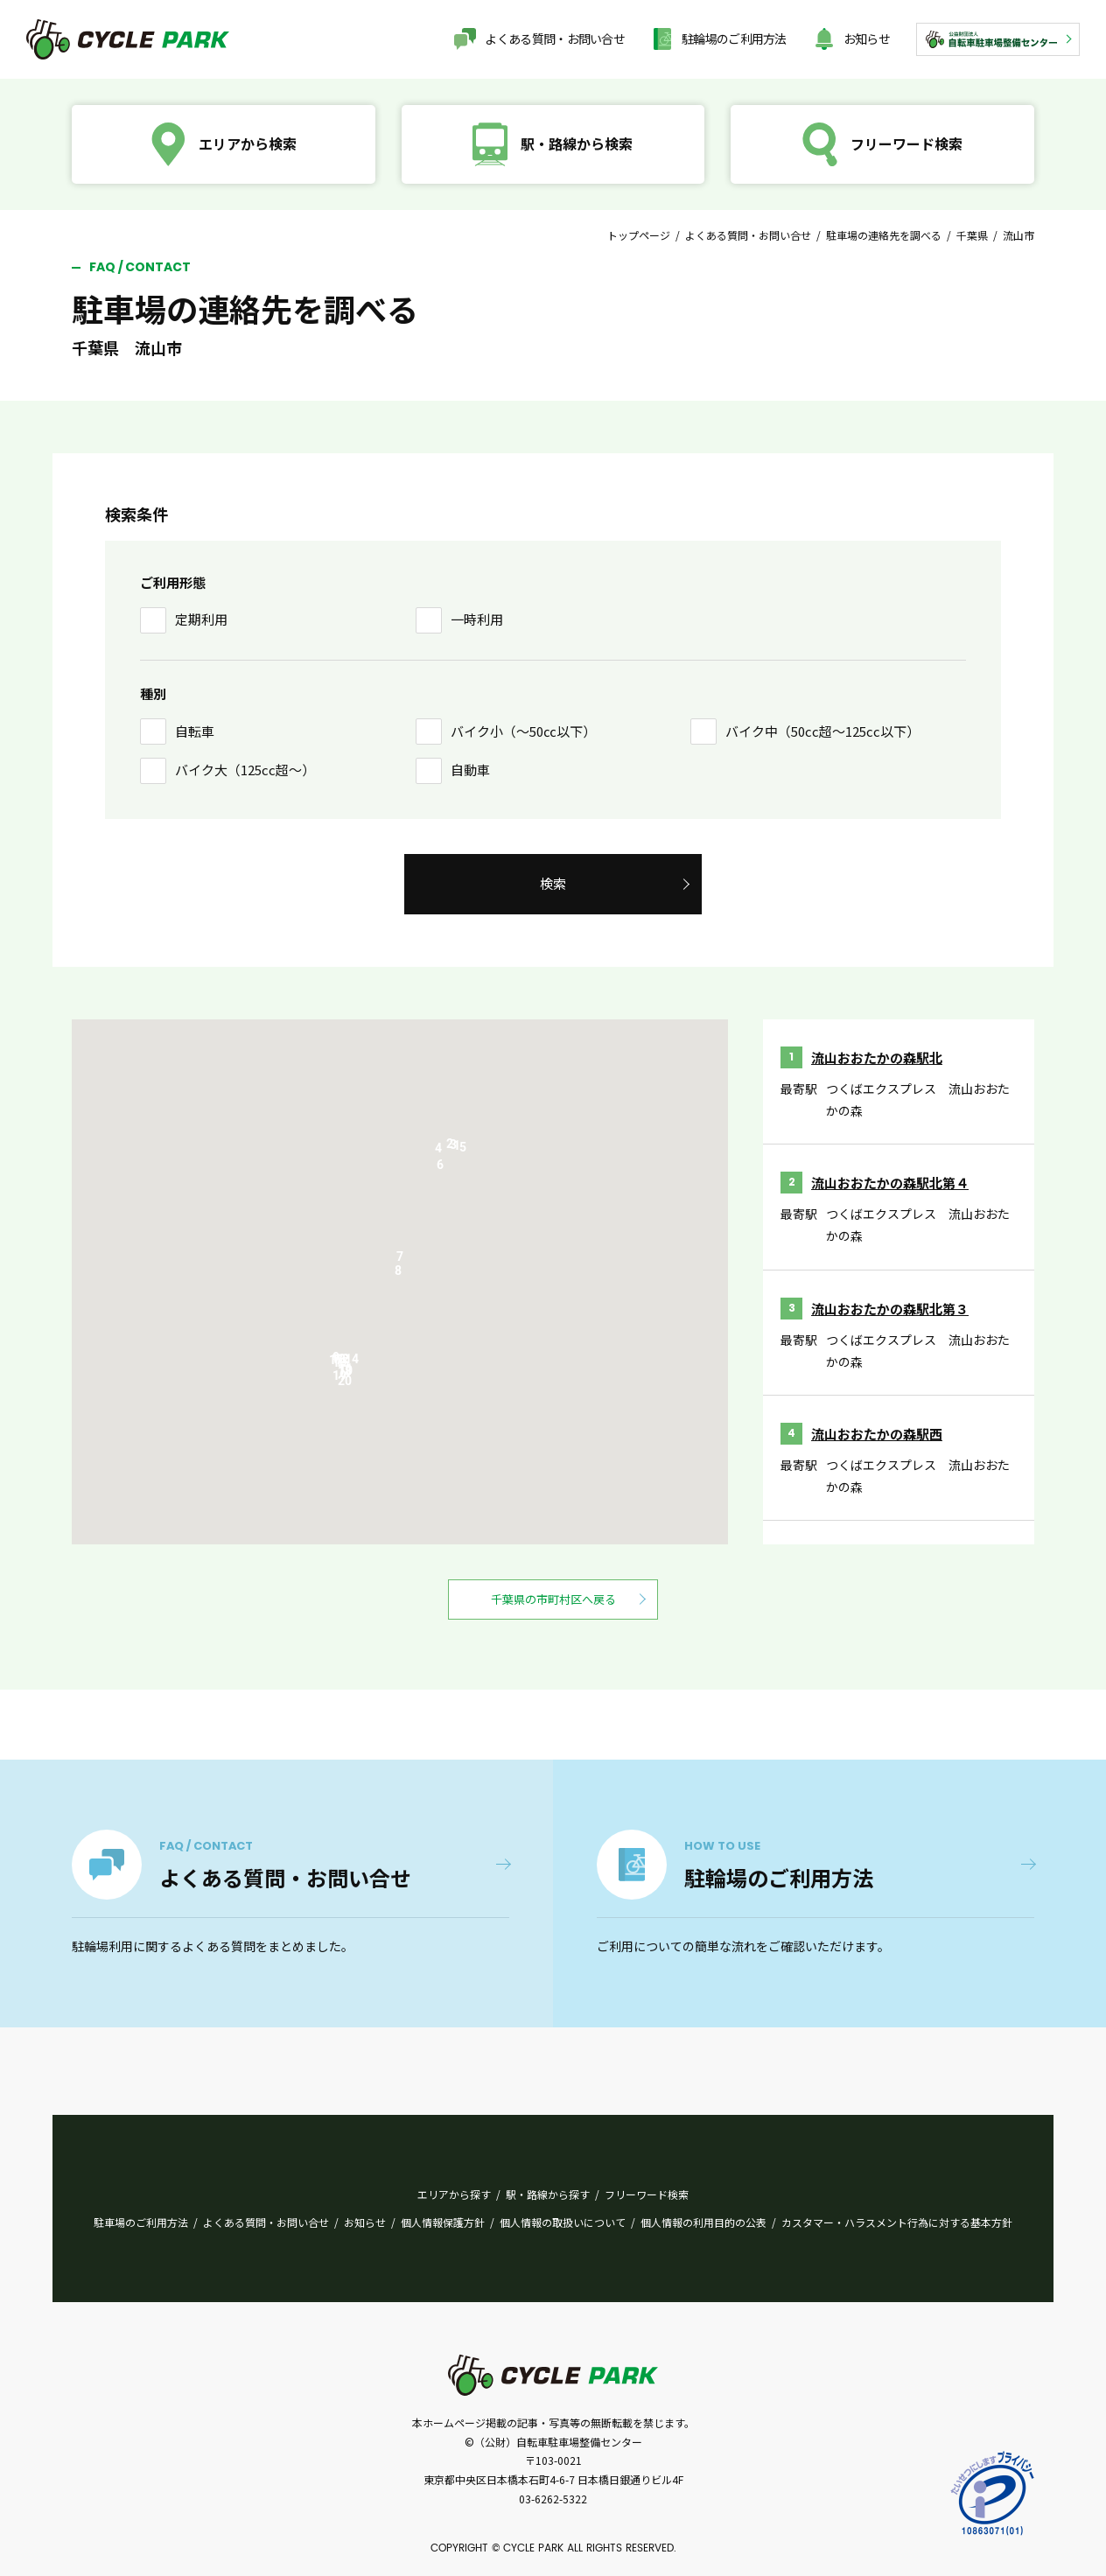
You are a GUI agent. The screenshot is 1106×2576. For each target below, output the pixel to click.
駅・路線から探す (548, 2194)
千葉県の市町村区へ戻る (553, 1599)
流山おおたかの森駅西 (876, 1433)
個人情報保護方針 (443, 2222)
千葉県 (972, 235)
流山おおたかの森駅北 (876, 1057)
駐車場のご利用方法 (141, 2222)
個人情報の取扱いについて (563, 2222)
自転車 (194, 731)
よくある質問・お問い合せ (555, 38)
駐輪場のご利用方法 (734, 38)
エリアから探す (454, 2194)
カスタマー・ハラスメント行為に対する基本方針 (896, 2222)
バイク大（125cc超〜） (245, 769)
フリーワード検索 (647, 2194)
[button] (463, 1151)
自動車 (470, 769)
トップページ (638, 235)
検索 (553, 883)
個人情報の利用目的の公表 (703, 2222)
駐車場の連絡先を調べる (884, 235)
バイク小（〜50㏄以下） (523, 731)
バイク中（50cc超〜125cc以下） (822, 731)
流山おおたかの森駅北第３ (890, 1308)
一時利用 (477, 619)
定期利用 (201, 619)
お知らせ (867, 38)
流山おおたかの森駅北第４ (890, 1182)
